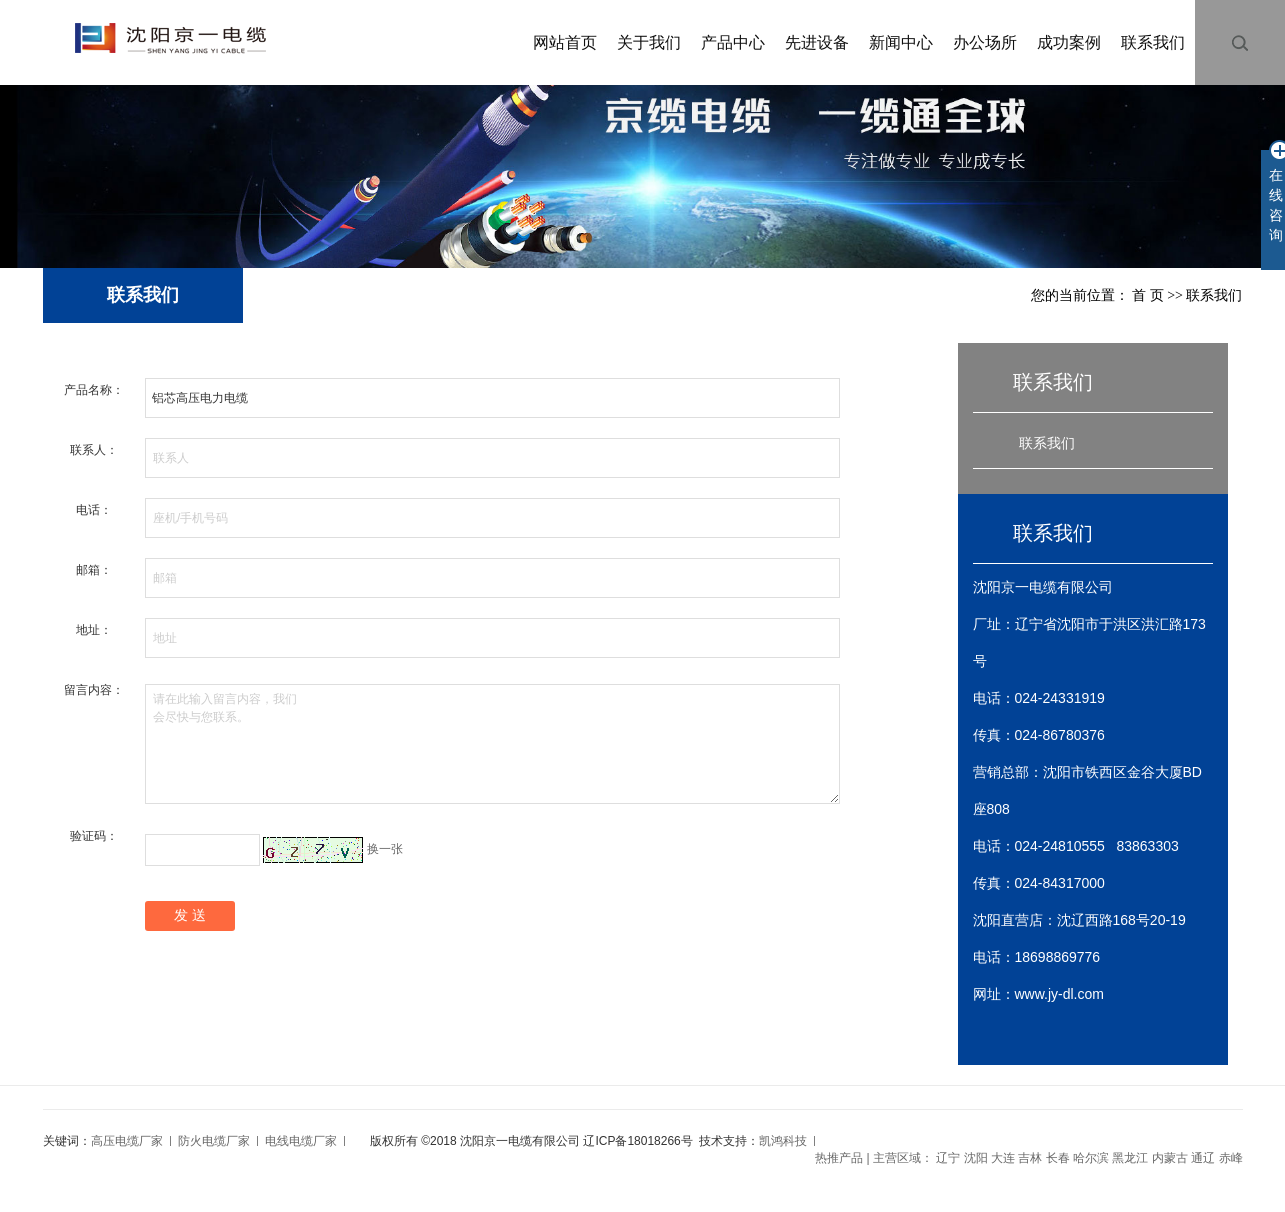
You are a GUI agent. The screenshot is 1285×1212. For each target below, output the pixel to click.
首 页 (1148, 295)
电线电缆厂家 (301, 1141)
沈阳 (976, 1158)
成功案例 (1069, 42)
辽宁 (948, 1158)
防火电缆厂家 (214, 1141)
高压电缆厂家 (127, 1141)
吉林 (1030, 1158)
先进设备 (817, 42)
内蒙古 (1170, 1158)
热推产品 (839, 1158)
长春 (1058, 1158)
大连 (1003, 1158)
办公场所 (985, 42)
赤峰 (1231, 1158)
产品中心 (733, 42)
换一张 (385, 849)
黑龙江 (1130, 1158)
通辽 (1203, 1158)
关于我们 (649, 42)
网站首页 (565, 42)
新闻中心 (901, 42)
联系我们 (1153, 42)
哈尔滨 (1091, 1158)
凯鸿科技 (783, 1141)
